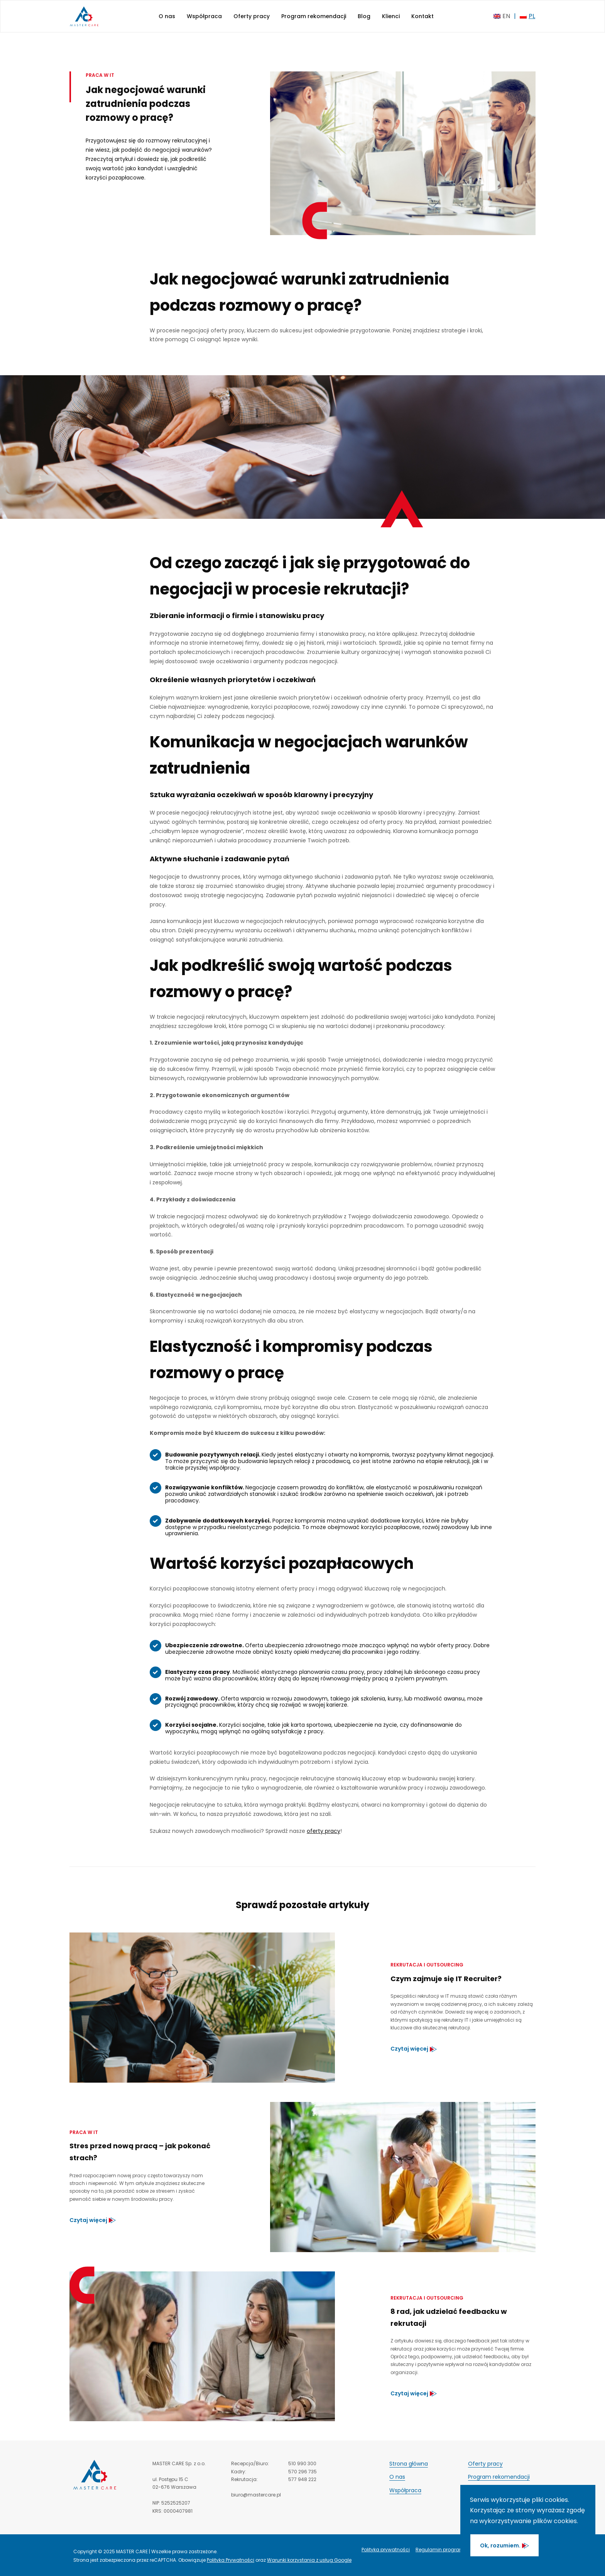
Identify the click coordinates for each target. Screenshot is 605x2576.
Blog (364, 16)
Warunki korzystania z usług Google (309, 2560)
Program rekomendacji (313, 16)
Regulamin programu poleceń (451, 2549)
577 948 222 (302, 2479)
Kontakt (422, 16)
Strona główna (408, 2464)
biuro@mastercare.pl (256, 2494)
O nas (167, 16)
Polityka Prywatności (230, 2560)
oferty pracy (323, 1831)
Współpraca (204, 16)
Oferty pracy (251, 16)
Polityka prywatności (386, 2549)
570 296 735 (302, 2471)
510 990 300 (302, 2463)
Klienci (391, 16)
